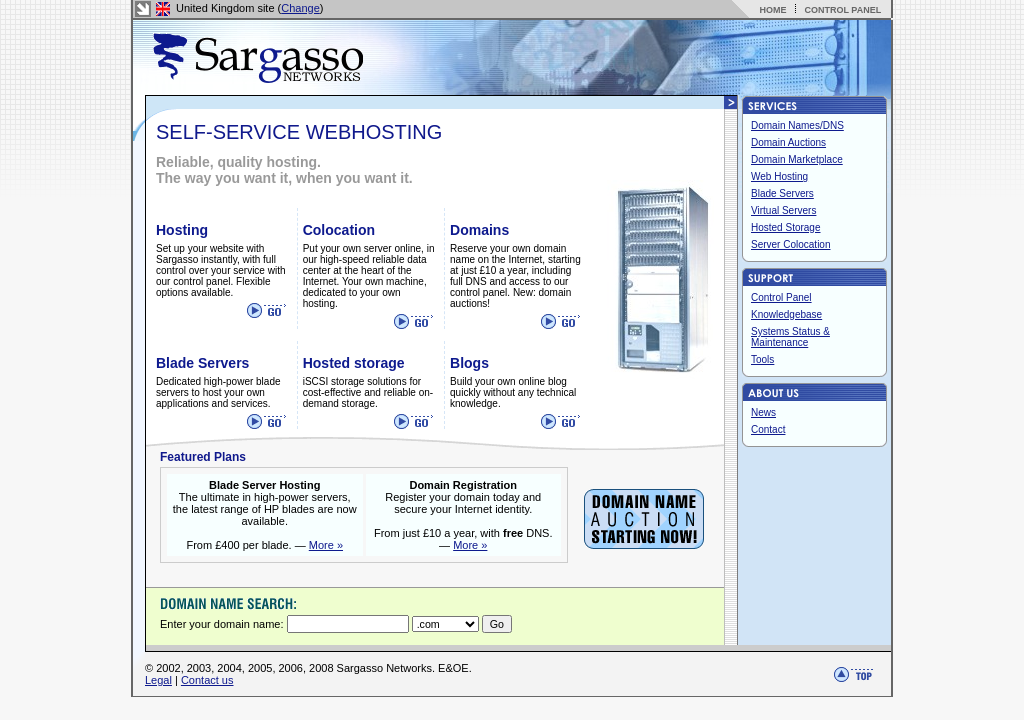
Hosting (182, 230)
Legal (158, 680)
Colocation (339, 230)
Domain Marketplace (797, 159)
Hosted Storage (786, 227)
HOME (772, 10)
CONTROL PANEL (842, 10)
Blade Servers (202, 363)
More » (326, 545)
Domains (479, 230)
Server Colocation (790, 244)
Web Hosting (779, 176)
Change (300, 8)
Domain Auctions (788, 142)
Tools (762, 359)
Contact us (207, 680)
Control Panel (781, 297)
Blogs (469, 363)
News (763, 412)
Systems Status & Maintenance (790, 337)
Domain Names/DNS (797, 125)
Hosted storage (354, 363)
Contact (768, 429)
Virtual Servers (783, 210)
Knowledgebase (786, 314)
